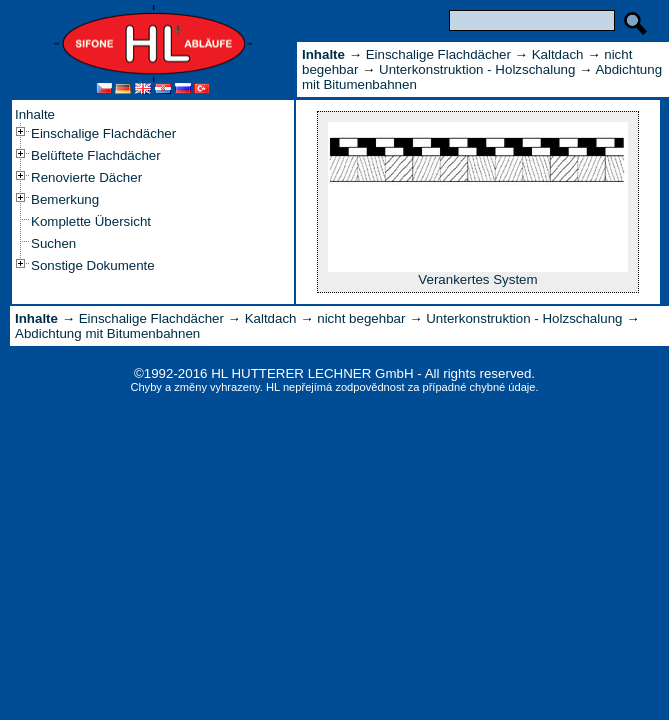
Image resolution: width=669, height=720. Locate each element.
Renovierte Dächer (86, 177)
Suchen (53, 243)
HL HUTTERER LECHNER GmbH (312, 373)
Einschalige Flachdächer (103, 133)
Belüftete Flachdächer (96, 155)
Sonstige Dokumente (93, 265)
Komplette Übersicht (91, 221)
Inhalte (35, 114)
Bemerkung (65, 199)
